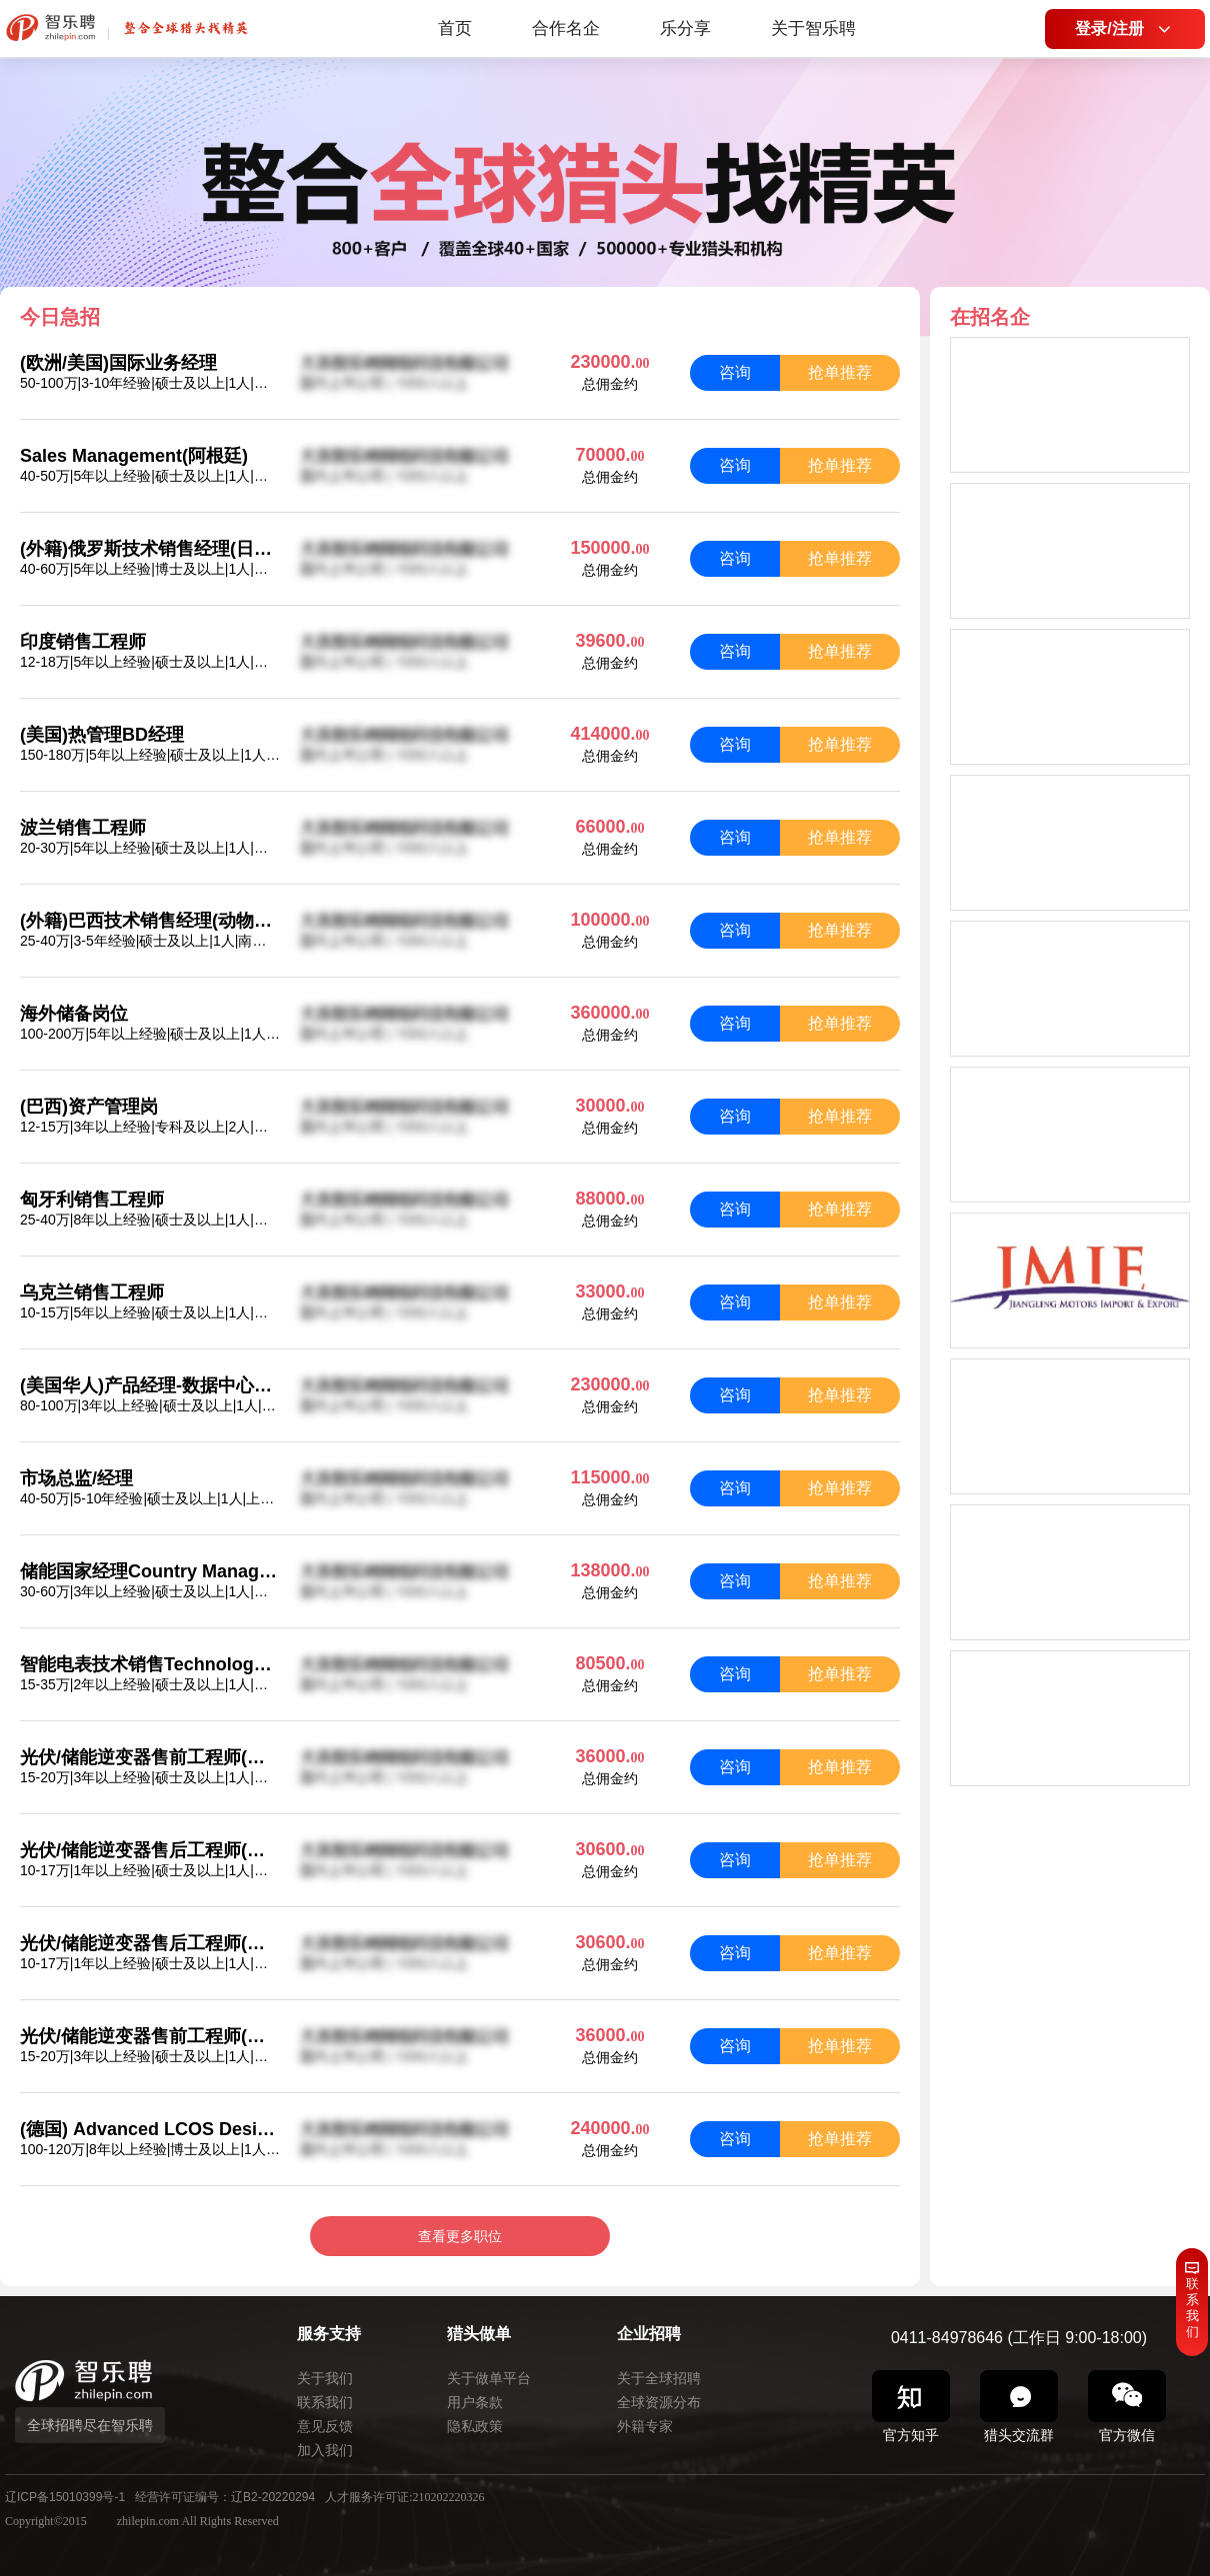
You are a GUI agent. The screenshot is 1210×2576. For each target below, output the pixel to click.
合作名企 (566, 28)
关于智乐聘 (813, 28)
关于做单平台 (489, 2378)
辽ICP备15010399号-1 (65, 2497)
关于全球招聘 (659, 2378)
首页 (455, 28)
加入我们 (325, 2450)
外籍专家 (645, 2426)
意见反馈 (325, 2426)
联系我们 (325, 2402)
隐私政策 (475, 2426)
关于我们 (325, 2378)
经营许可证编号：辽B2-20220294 (225, 2497)
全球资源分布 (659, 2402)
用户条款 (475, 2402)
